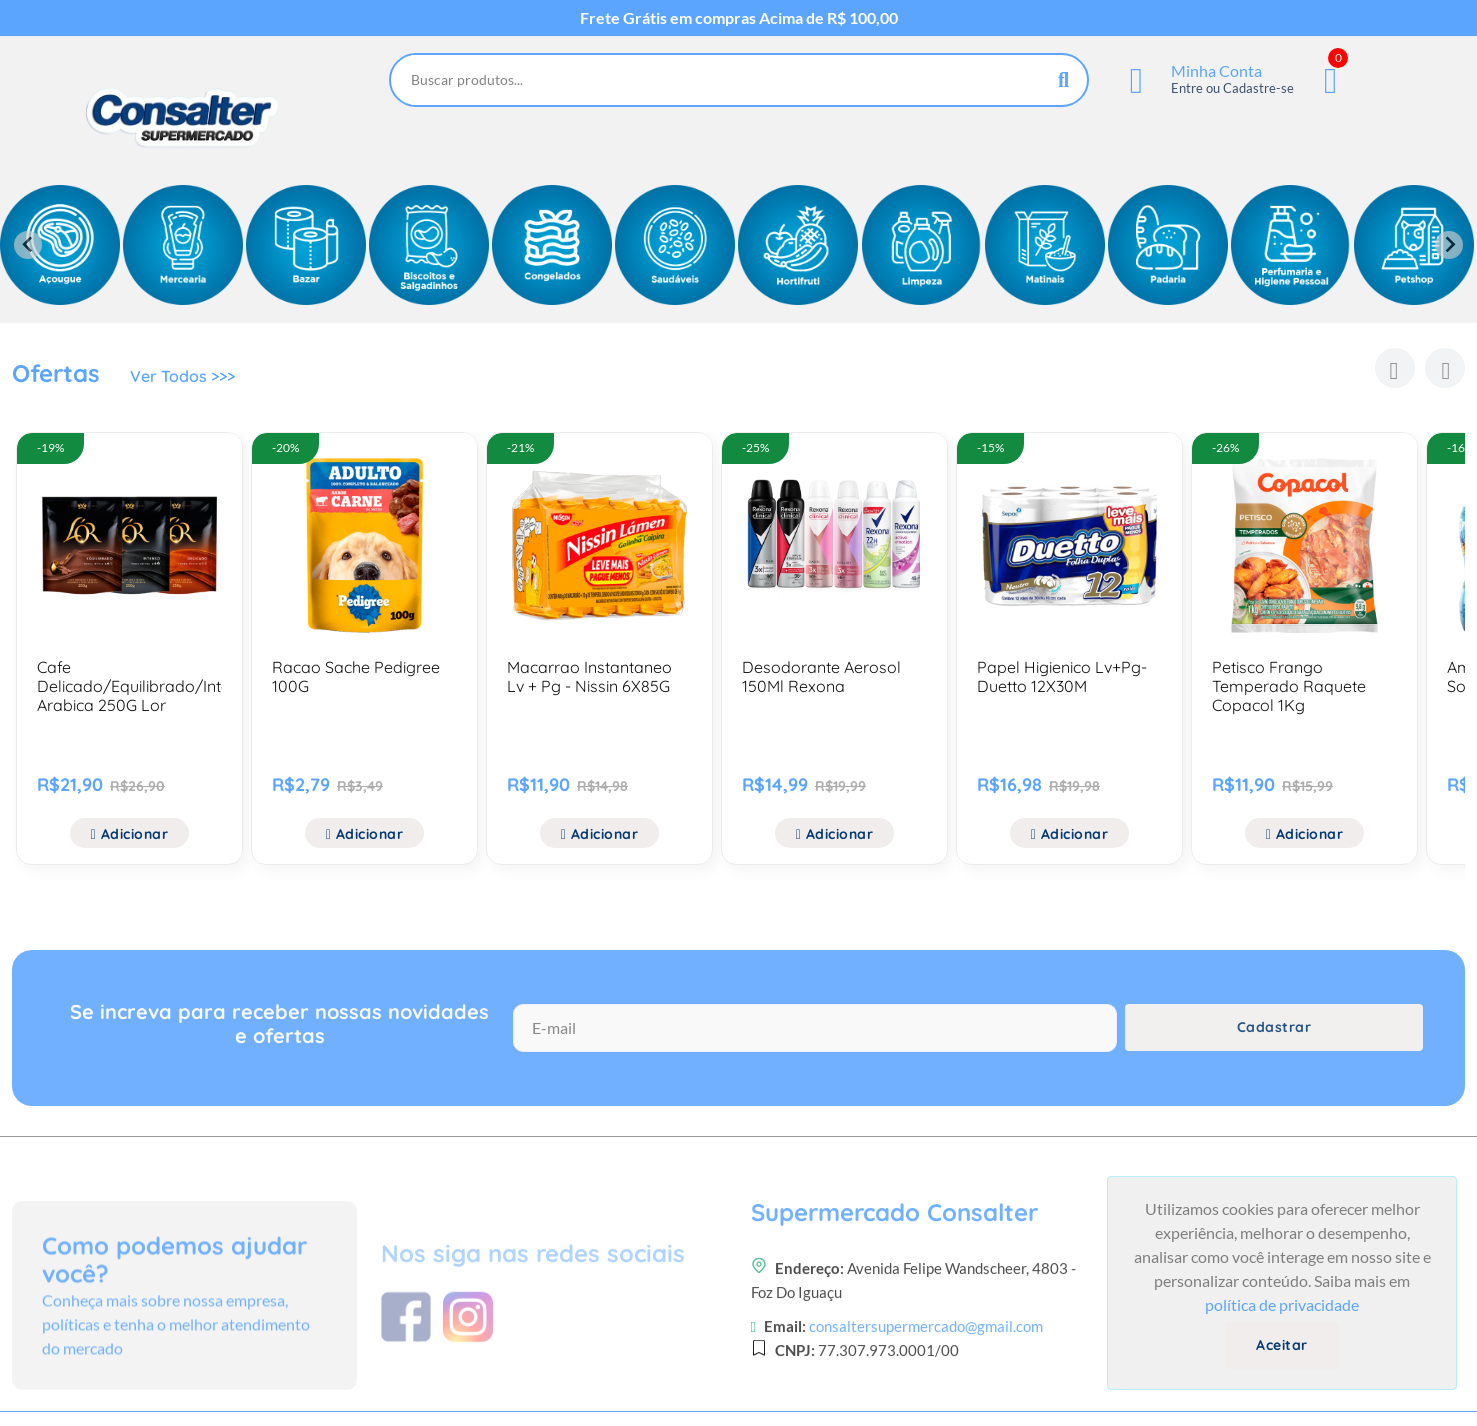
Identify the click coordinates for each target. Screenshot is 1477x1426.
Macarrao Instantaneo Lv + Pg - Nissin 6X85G (589, 676)
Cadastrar (1274, 1027)
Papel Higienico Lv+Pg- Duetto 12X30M (1062, 676)
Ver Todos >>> (182, 376)
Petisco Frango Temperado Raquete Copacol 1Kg (1289, 686)
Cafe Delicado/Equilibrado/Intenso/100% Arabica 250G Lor (170, 686)
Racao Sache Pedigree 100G (356, 676)
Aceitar (1282, 1345)
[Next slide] (1449, 245)
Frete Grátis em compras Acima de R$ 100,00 (739, 18)
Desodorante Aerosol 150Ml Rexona (821, 676)
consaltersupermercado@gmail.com (926, 1391)
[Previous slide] (28, 245)
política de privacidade (1282, 1304)
